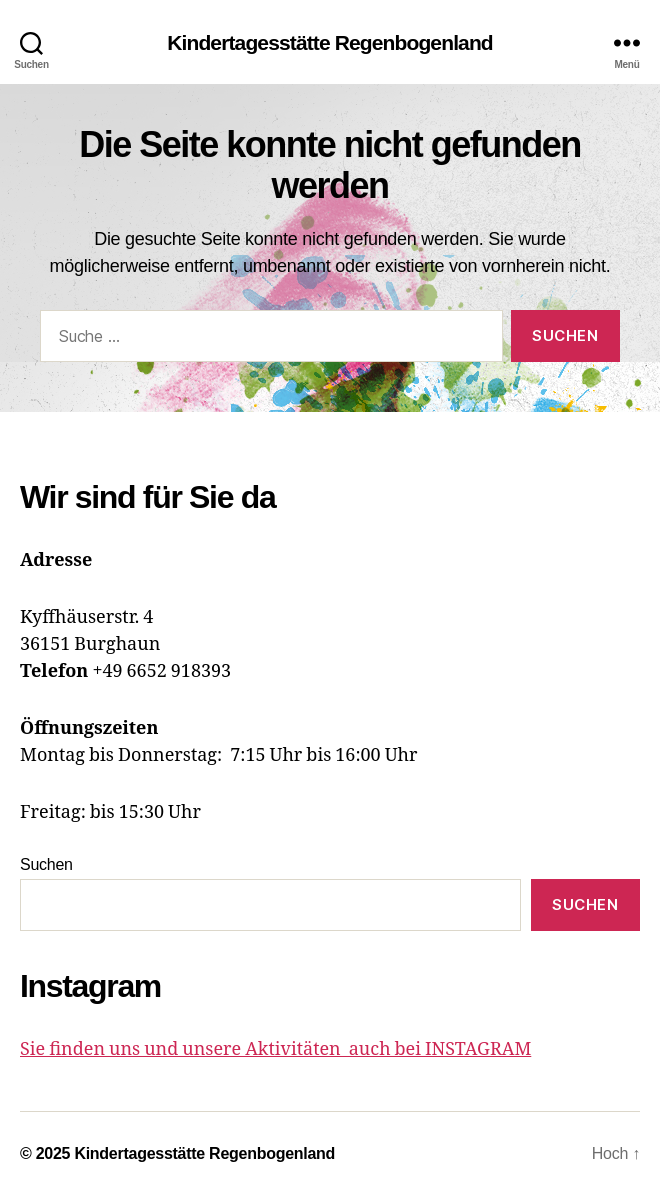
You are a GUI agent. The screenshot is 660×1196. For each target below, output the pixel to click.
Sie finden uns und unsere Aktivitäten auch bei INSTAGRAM (275, 1049)
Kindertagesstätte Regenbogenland (330, 42)
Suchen (46, 864)
